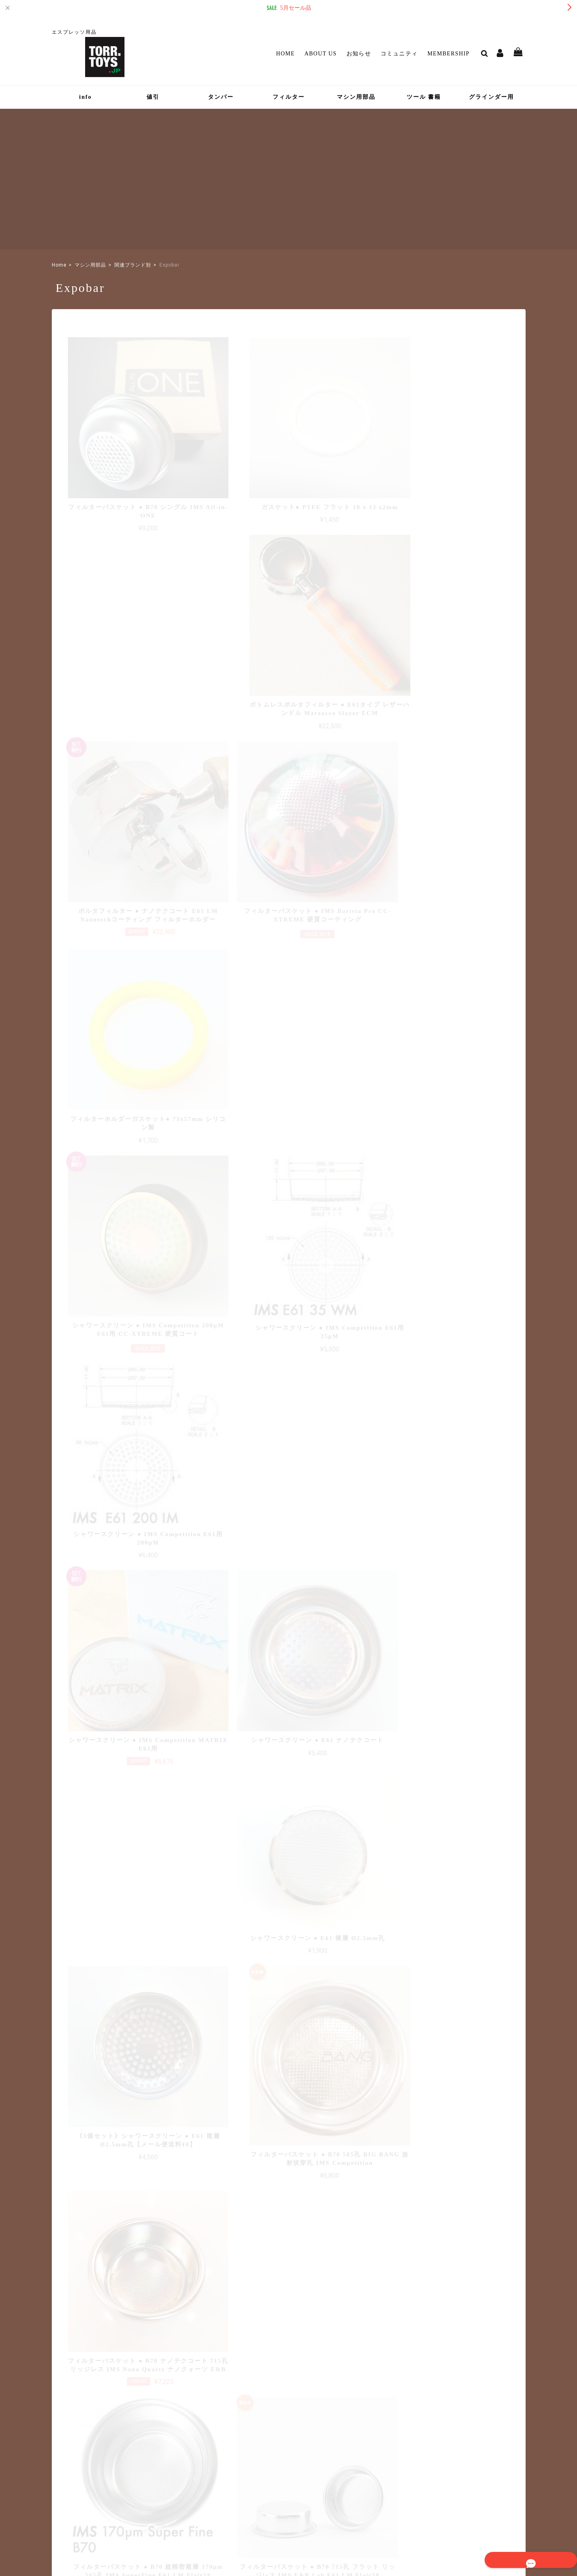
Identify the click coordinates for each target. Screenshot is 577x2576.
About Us (320, 54)
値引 (153, 97)
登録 (501, 2445)
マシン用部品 (356, 97)
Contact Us (233, 2478)
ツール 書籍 (424, 97)
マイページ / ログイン (251, 2466)
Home (285, 54)
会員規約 (479, 2517)
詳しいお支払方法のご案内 (240, 2349)
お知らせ (359, 54)
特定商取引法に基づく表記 (430, 2517)
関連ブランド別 (132, 265)
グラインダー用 (491, 97)
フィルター (289, 97)
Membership (448, 54)
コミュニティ (399, 54)
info (85, 97)
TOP (327, 2517)
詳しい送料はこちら (249, 2267)
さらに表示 (289, 1888)
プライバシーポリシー (368, 2517)
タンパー (221, 97)
